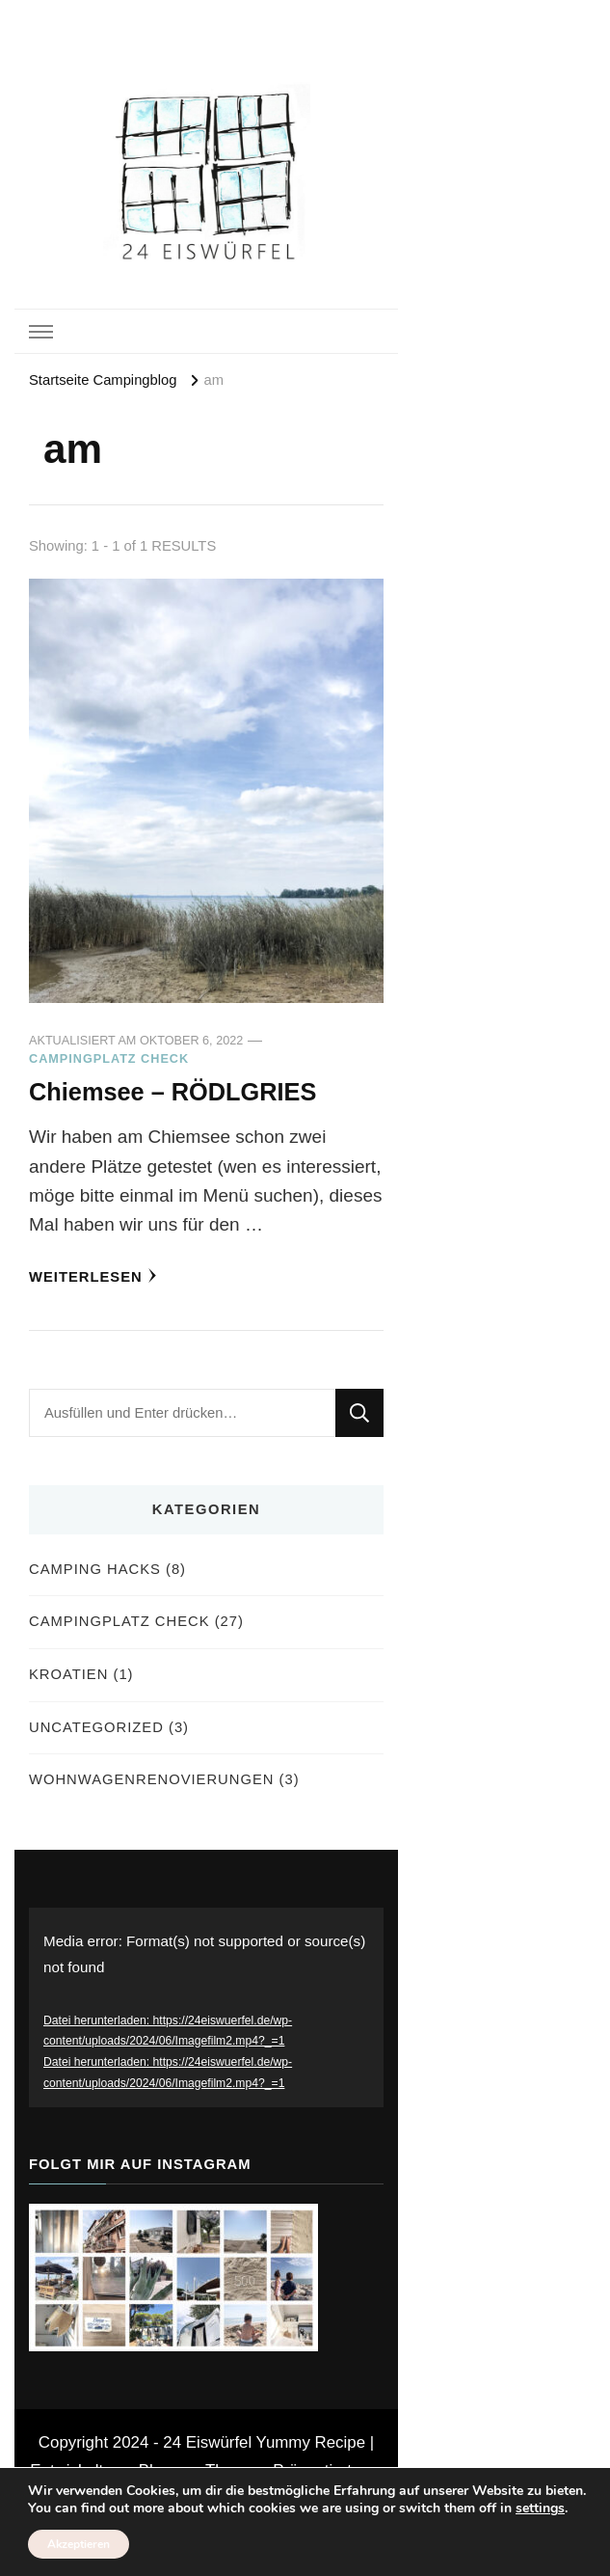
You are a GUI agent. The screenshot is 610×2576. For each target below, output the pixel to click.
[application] (206, 2007)
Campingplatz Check (109, 1059)
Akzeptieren (78, 2544)
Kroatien (68, 1674)
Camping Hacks (95, 1569)
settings (540, 2508)
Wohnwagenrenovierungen (151, 1779)
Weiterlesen (93, 1276)
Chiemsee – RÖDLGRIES (172, 1091)
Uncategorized (96, 1727)
